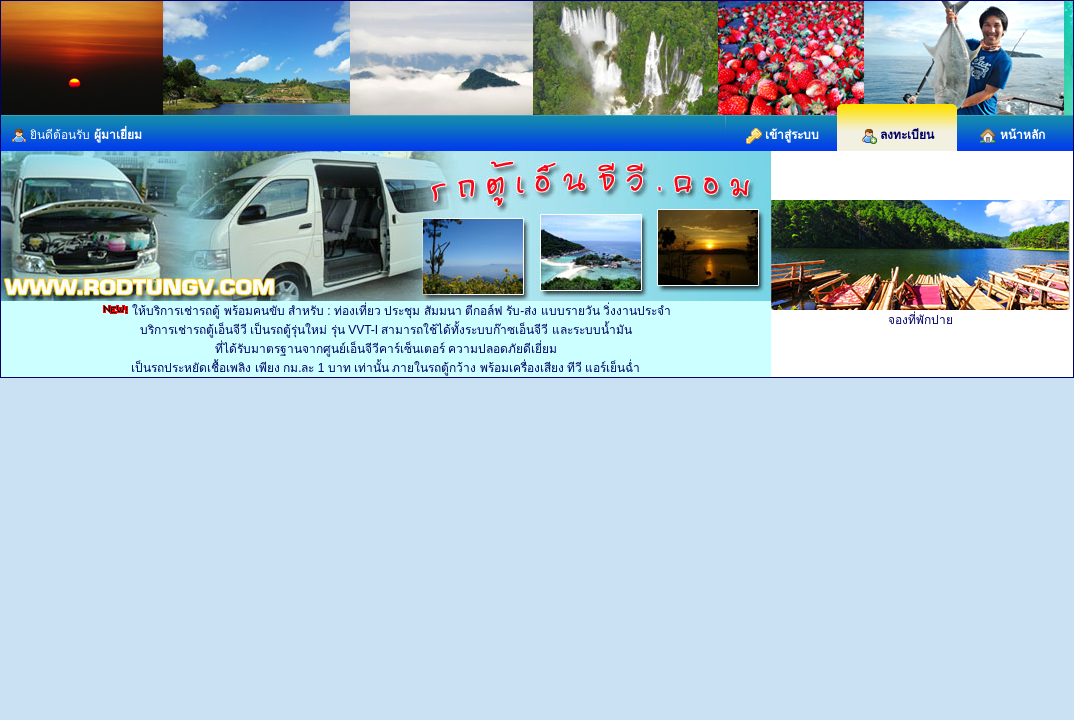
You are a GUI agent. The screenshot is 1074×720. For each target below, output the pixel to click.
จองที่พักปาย (920, 320)
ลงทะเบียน (897, 135)
